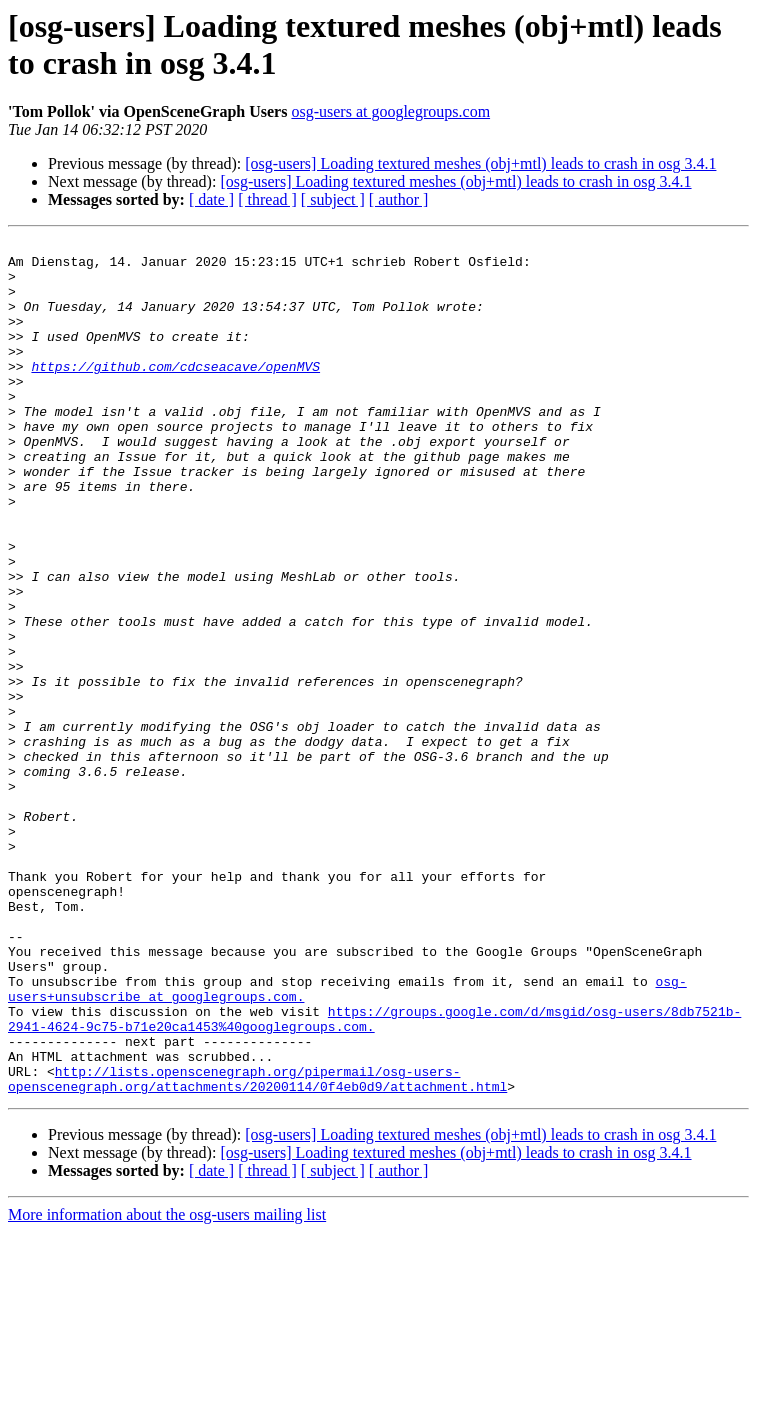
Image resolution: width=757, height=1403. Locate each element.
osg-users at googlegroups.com (390, 111)
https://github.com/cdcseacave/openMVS (175, 393)
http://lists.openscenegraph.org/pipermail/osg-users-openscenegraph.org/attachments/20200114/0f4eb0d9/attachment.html (257, 1248)
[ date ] (211, 199)
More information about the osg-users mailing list (167, 1385)
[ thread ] (267, 199)
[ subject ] (333, 199)
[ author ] (399, 199)
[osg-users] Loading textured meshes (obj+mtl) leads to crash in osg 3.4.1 (480, 163)
